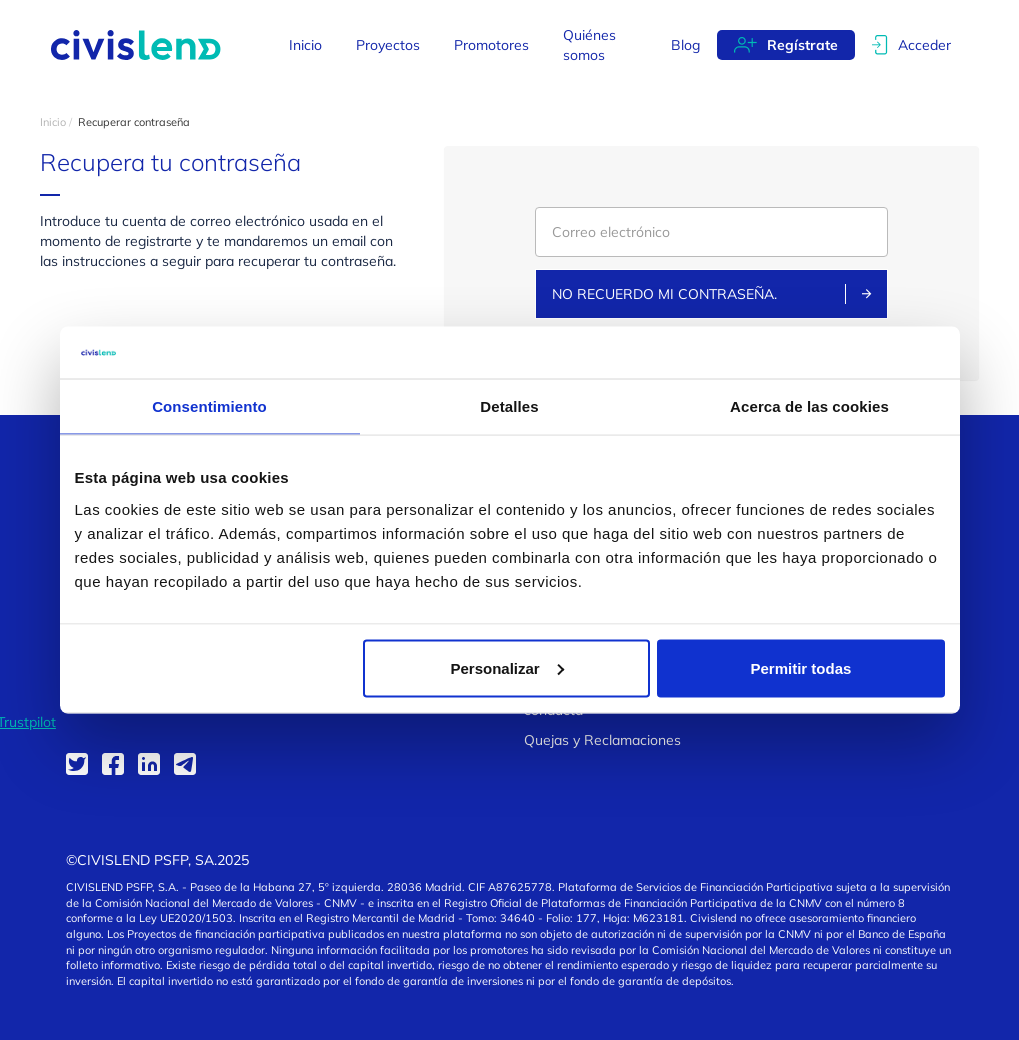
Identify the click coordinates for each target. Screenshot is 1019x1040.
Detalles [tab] (509, 406)
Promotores (491, 45)
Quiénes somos (589, 45)
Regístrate (802, 45)
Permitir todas (801, 667)
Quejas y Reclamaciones (602, 740)
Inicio (305, 45)
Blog (685, 45)
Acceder (924, 45)
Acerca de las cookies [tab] (809, 406)
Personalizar (507, 667)
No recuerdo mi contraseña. (712, 294)
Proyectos (388, 45)
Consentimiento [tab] (209, 406)
